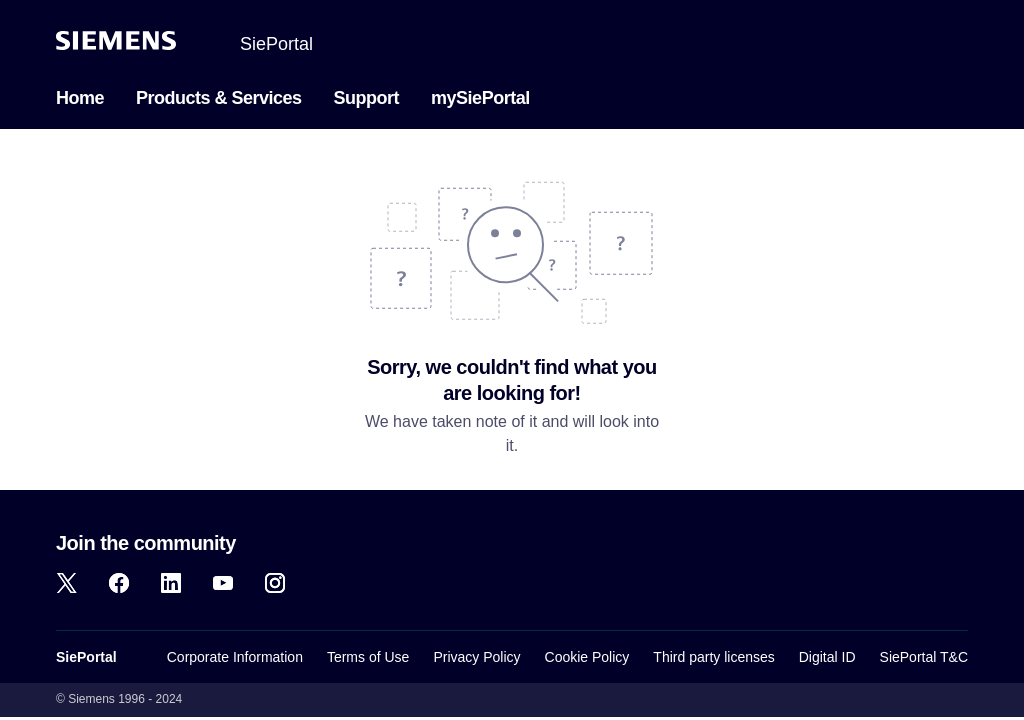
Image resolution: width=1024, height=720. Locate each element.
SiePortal (276, 44)
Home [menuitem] (80, 98)
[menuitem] (293, 96)
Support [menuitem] (367, 98)
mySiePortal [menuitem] (480, 98)
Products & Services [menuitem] (219, 98)
